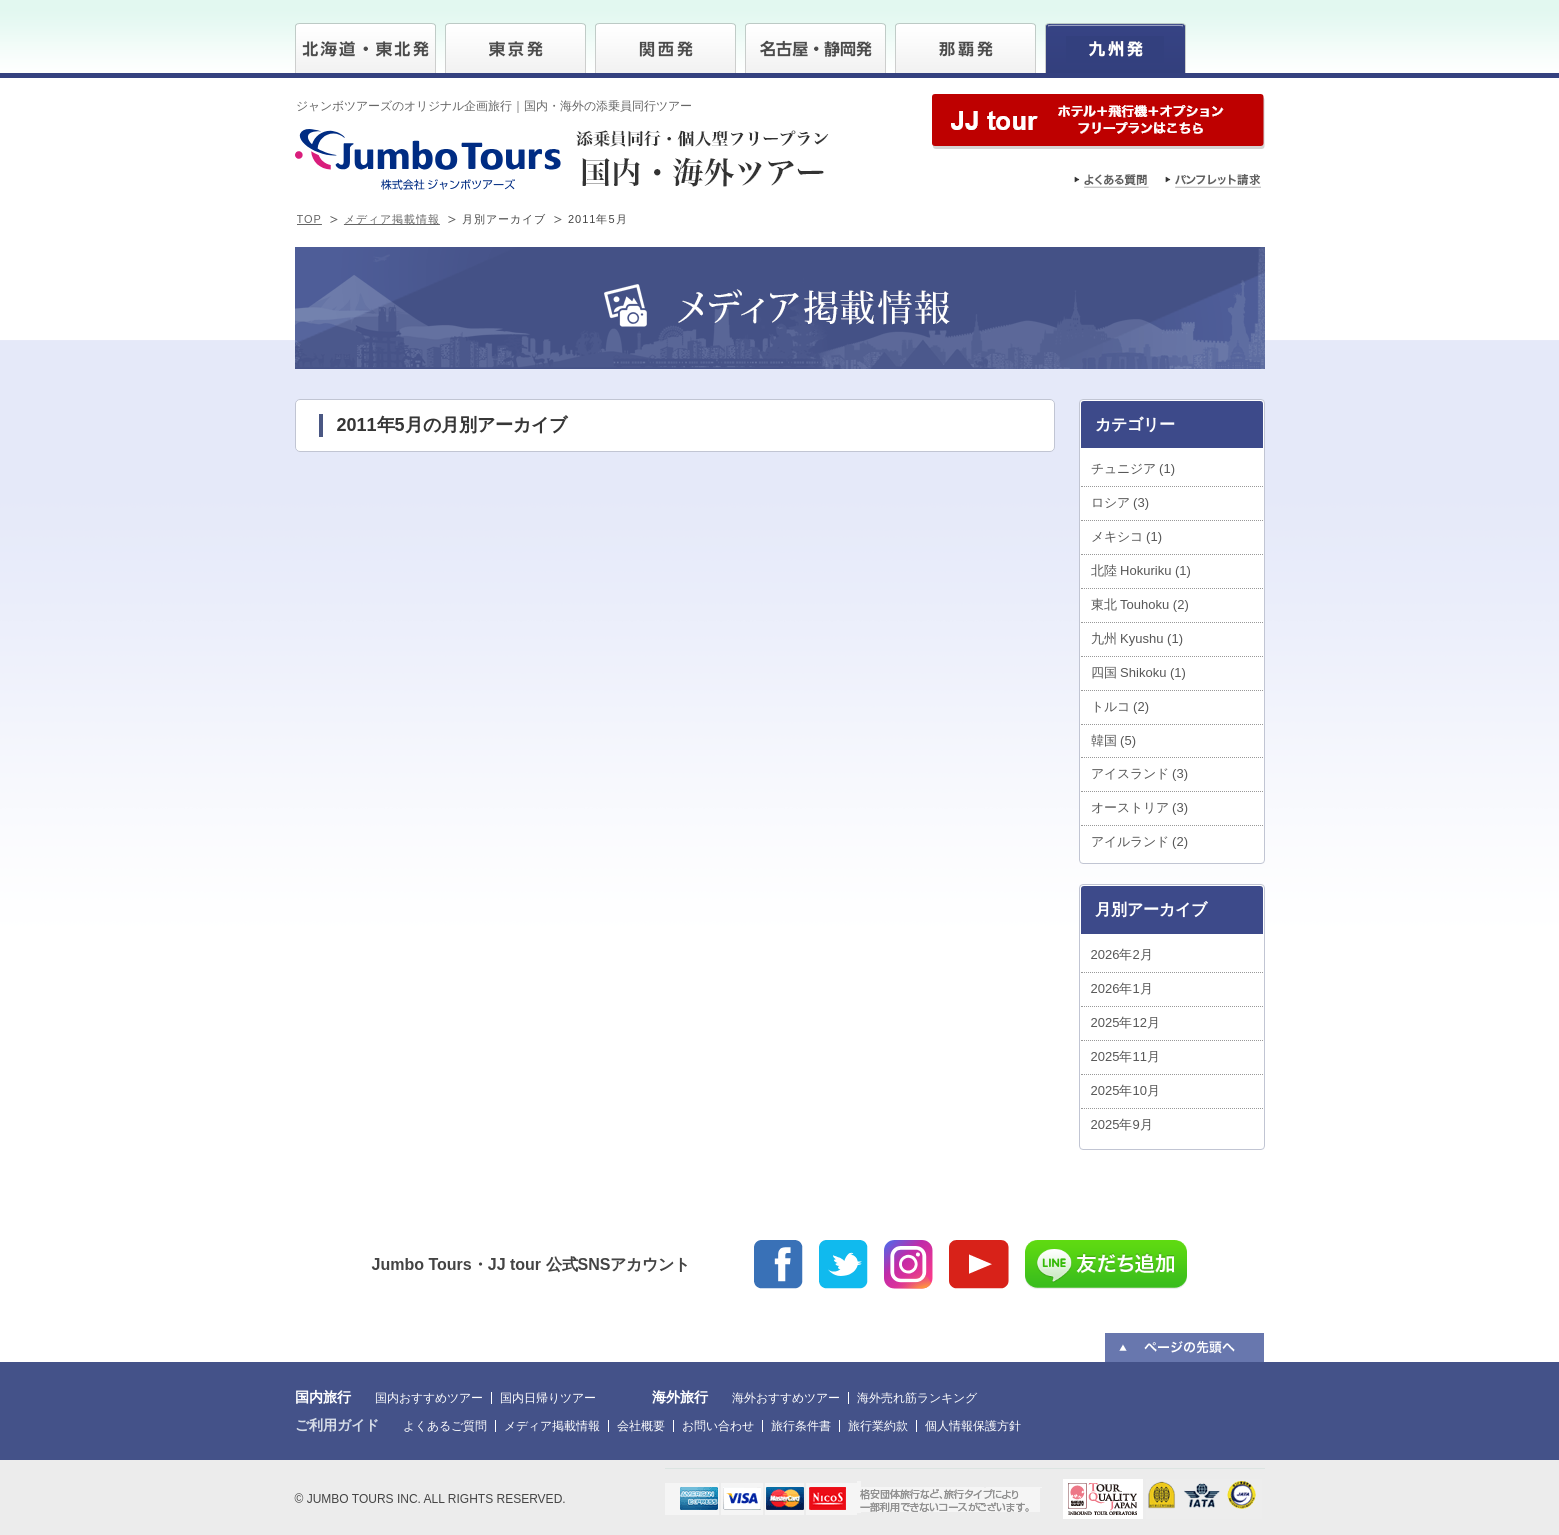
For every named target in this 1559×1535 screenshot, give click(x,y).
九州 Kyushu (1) (1137, 638)
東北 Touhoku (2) (1140, 604)
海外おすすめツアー (786, 1398)
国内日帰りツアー (548, 1398)
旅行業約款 (878, 1426)
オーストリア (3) (1140, 807)
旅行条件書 (801, 1426)
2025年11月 (1125, 1056)
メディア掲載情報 (392, 219)
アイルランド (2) (1140, 841)
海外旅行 (680, 1397)
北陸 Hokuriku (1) (1141, 570)
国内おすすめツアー (429, 1398)
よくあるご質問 (445, 1426)
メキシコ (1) (1127, 536)
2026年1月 (1122, 988)
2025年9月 (1122, 1124)
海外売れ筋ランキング (917, 1398)
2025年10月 (1125, 1090)
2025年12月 (1125, 1022)
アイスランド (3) (1140, 773)
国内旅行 (323, 1397)
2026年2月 (1122, 954)
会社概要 (641, 1426)
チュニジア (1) (1133, 468)
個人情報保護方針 (973, 1426)
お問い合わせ (718, 1426)
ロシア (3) (1120, 502)
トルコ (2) (1120, 706)
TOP (309, 219)
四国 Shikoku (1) (1138, 672)
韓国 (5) (1114, 740)
